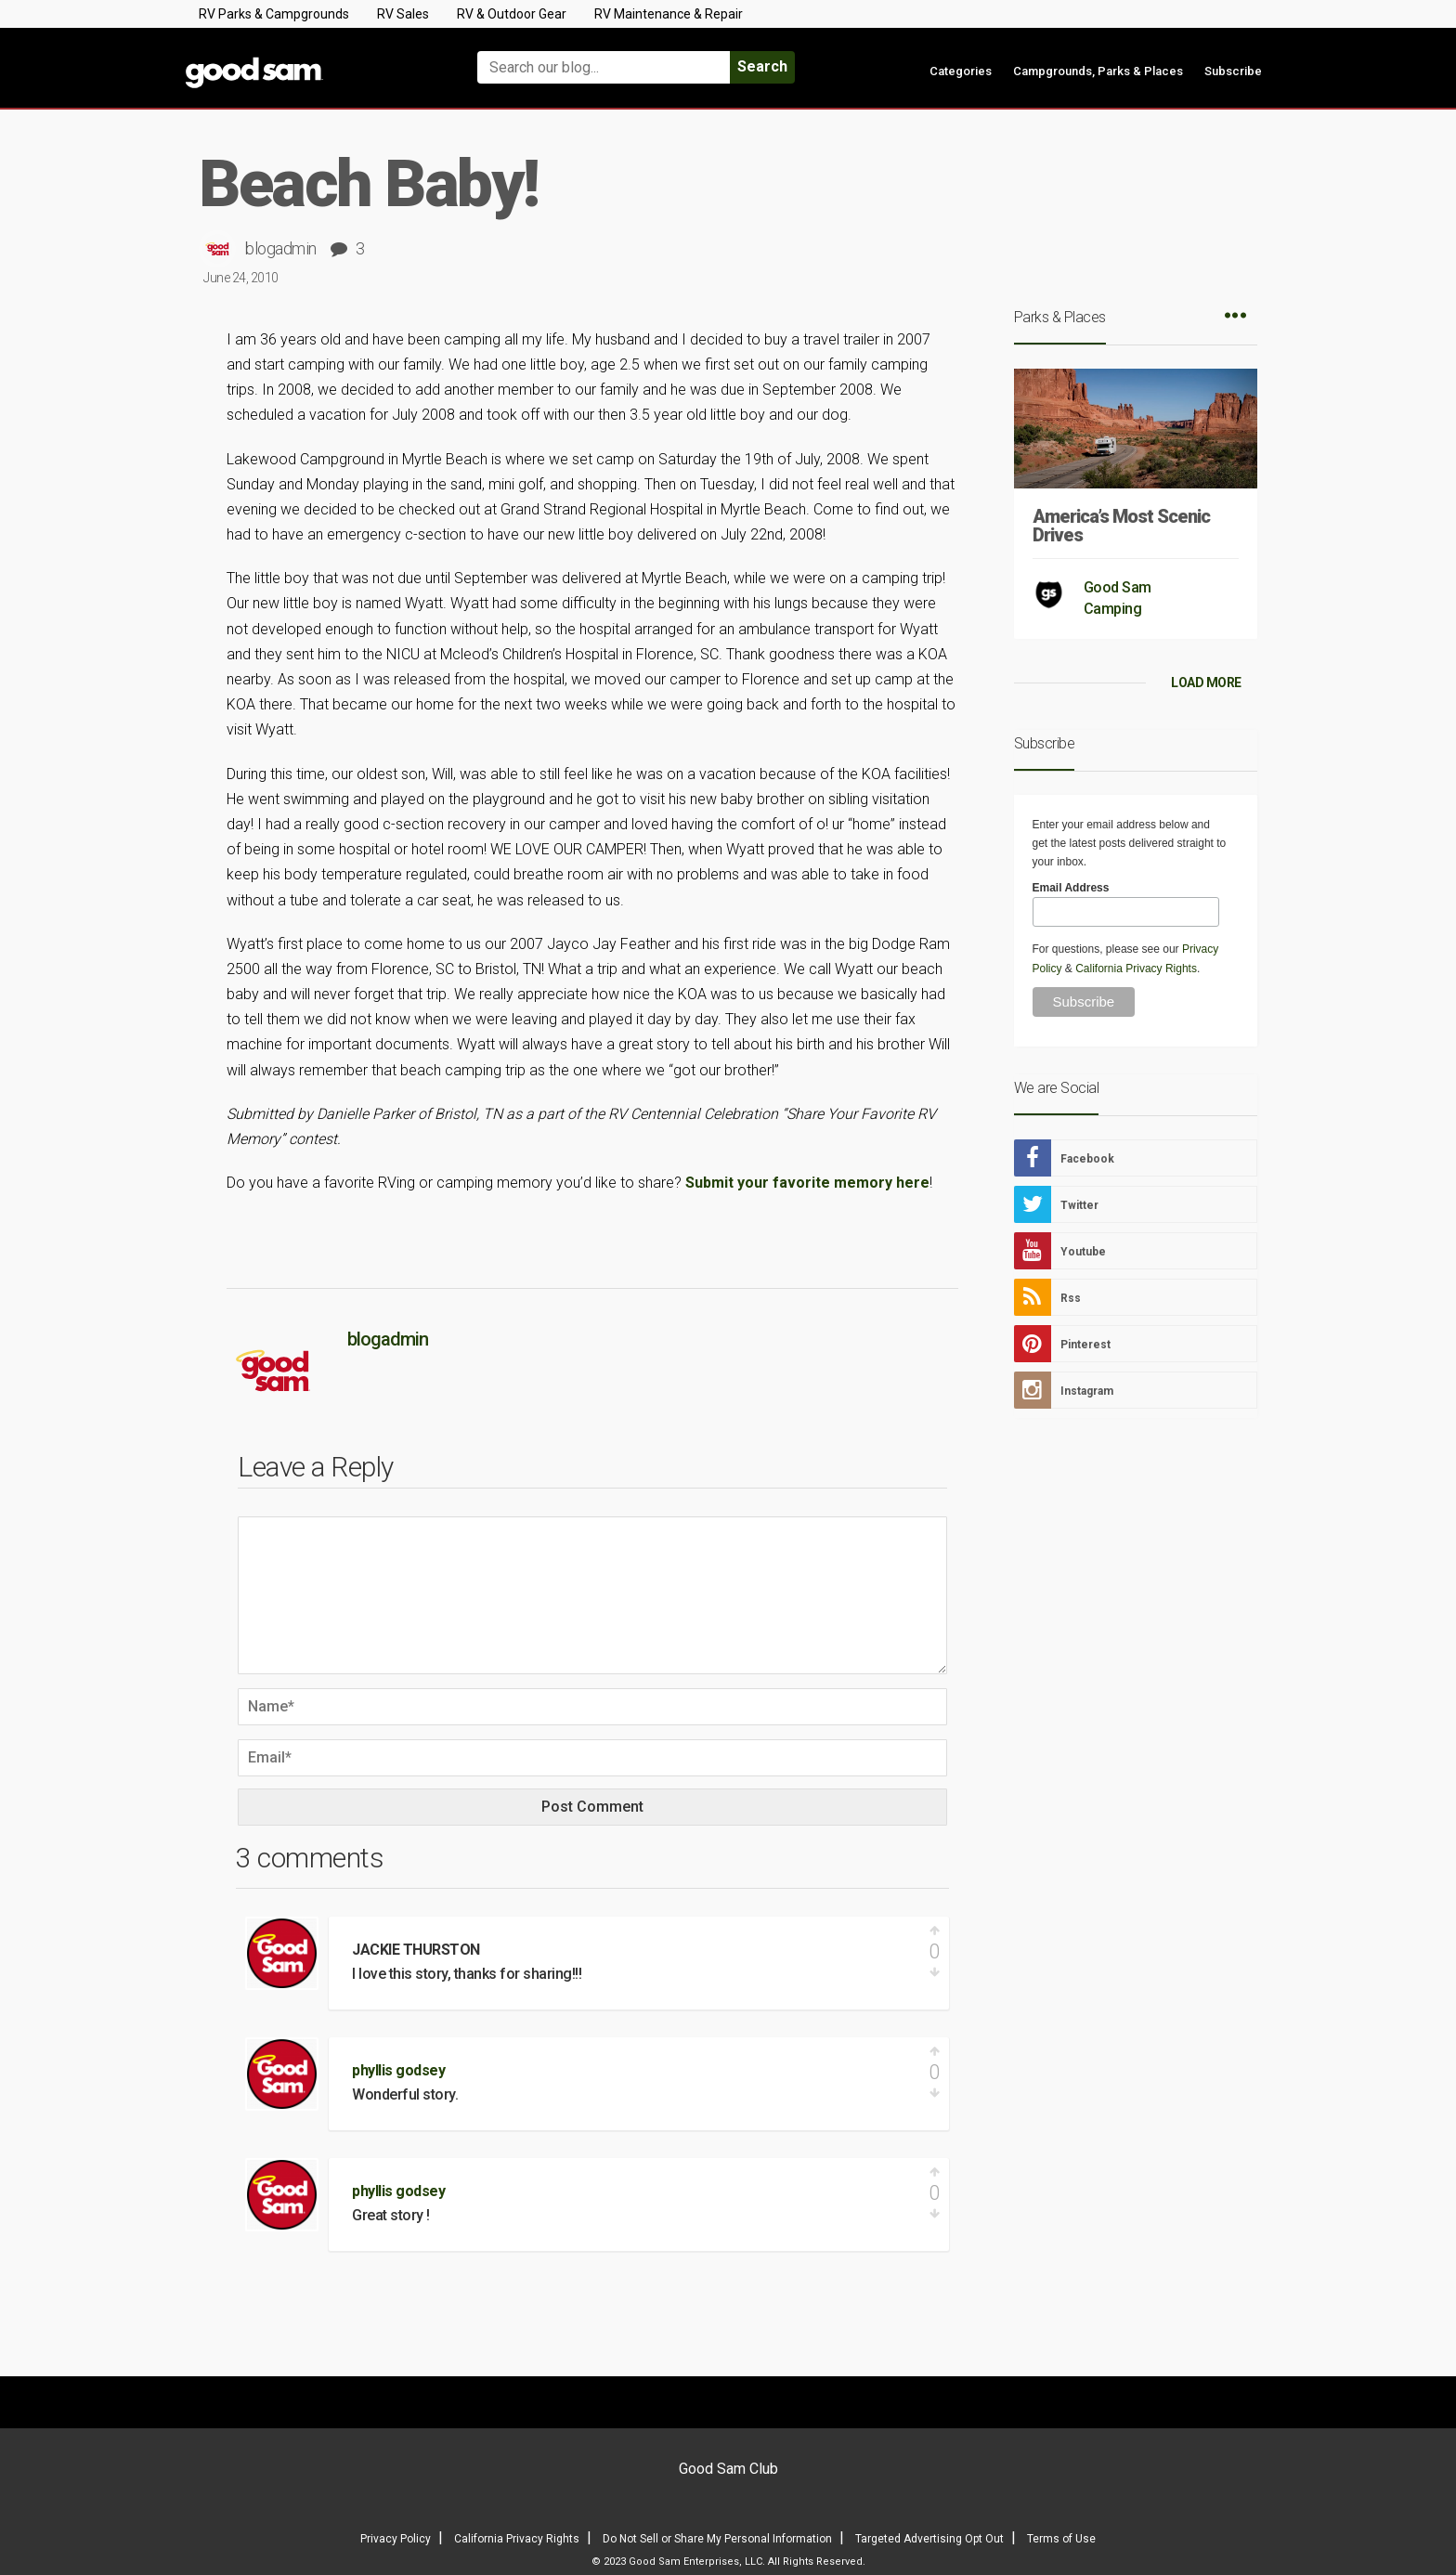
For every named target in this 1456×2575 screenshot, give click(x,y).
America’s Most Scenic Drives (1121, 525)
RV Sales (403, 14)
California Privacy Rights (1136, 968)
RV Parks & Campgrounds (274, 14)
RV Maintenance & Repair (668, 14)
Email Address (1071, 887)
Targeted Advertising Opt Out (929, 2538)
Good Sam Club (728, 2468)
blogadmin (281, 248)
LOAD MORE (1206, 682)
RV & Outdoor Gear (511, 14)
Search (762, 66)
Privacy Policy (395, 2538)
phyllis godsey (398, 2070)
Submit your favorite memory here (807, 1182)
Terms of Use (1061, 2538)
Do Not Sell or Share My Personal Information (717, 2538)
